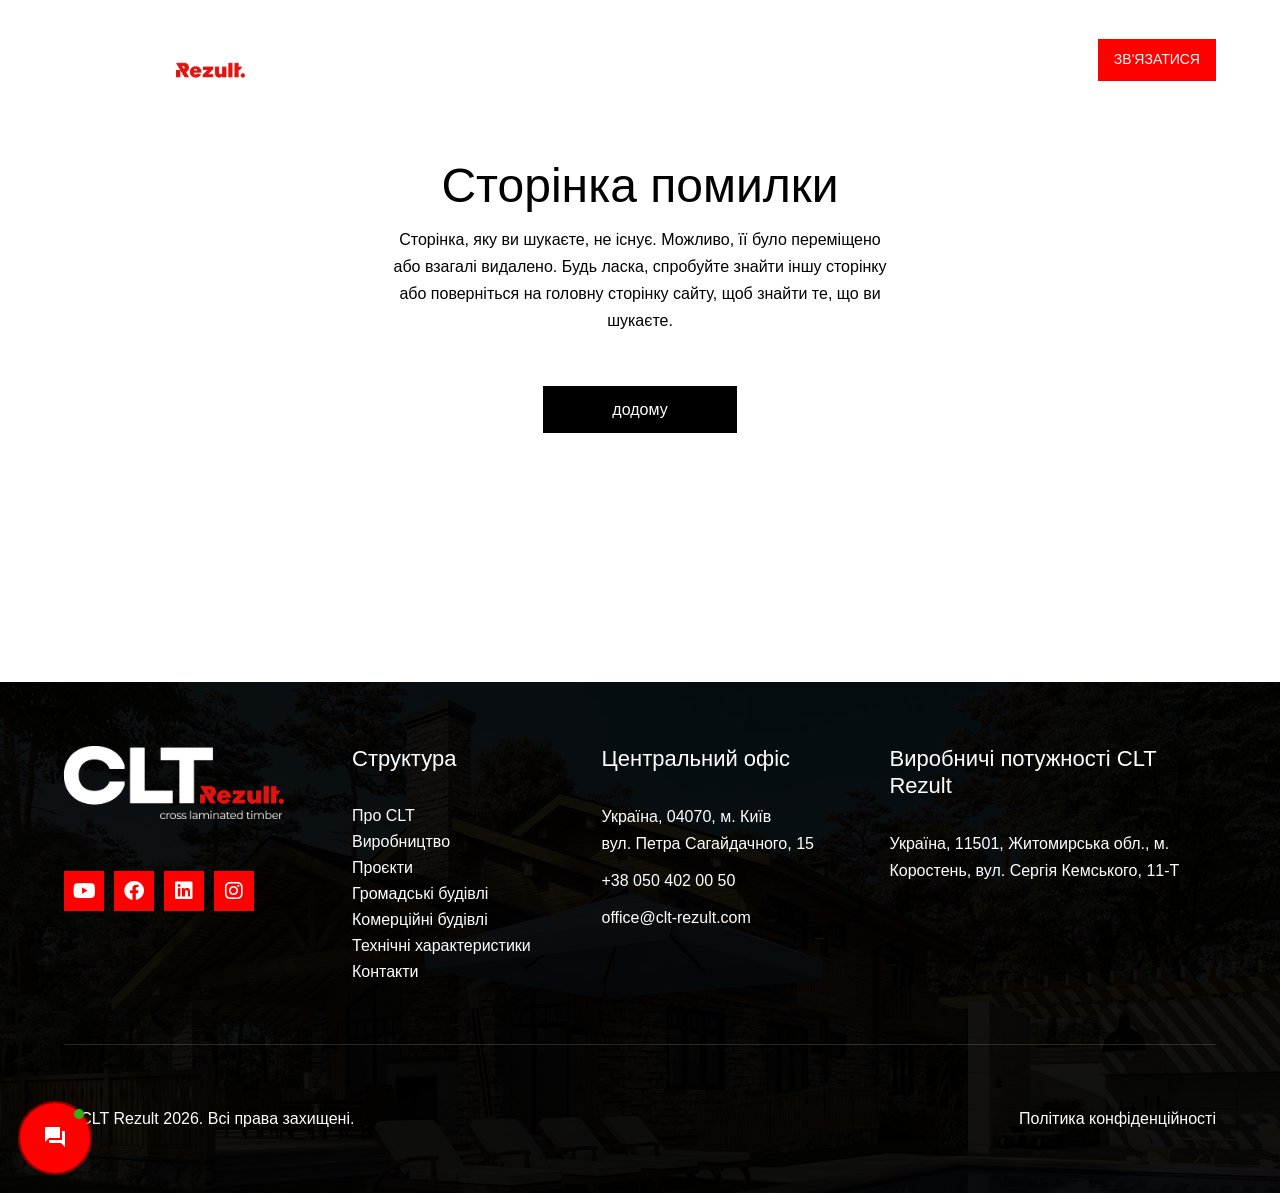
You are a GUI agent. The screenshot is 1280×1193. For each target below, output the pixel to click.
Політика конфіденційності (1117, 1118)
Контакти (385, 971)
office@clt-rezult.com (676, 917)
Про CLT (383, 815)
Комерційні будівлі (420, 919)
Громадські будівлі (420, 893)
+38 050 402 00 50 (669, 880)
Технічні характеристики (441, 945)
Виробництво (401, 841)
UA (1043, 59)
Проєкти (382, 867)
